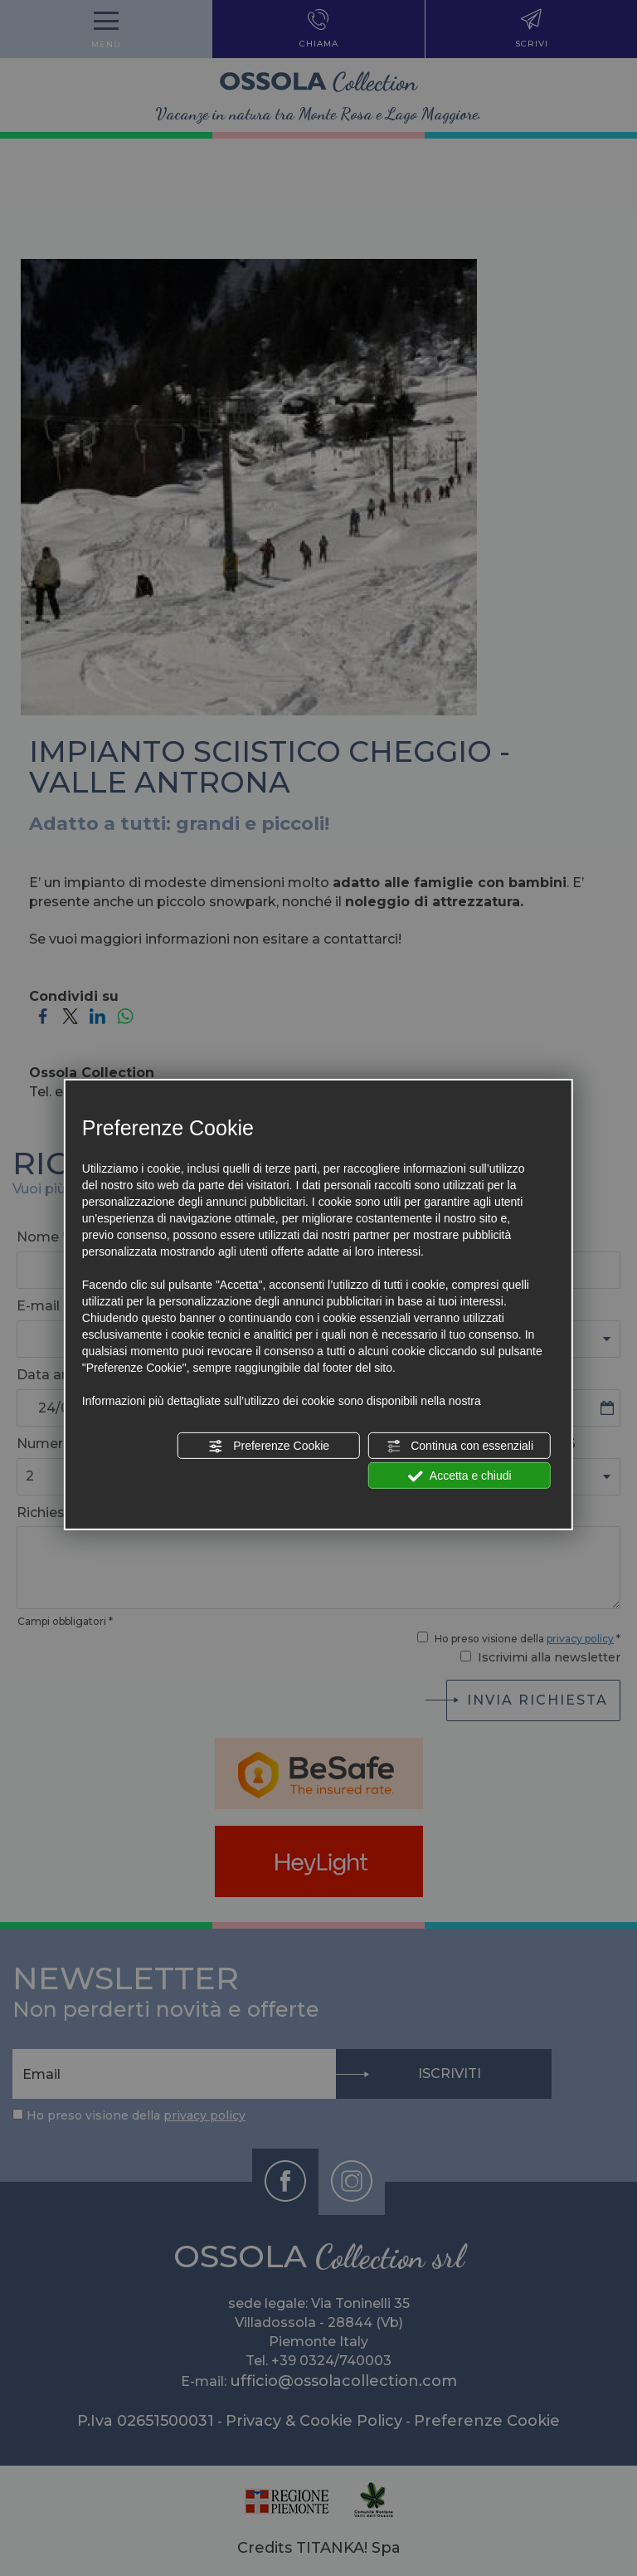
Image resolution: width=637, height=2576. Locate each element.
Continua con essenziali (459, 1446)
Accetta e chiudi (460, 1476)
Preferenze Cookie (268, 1446)
